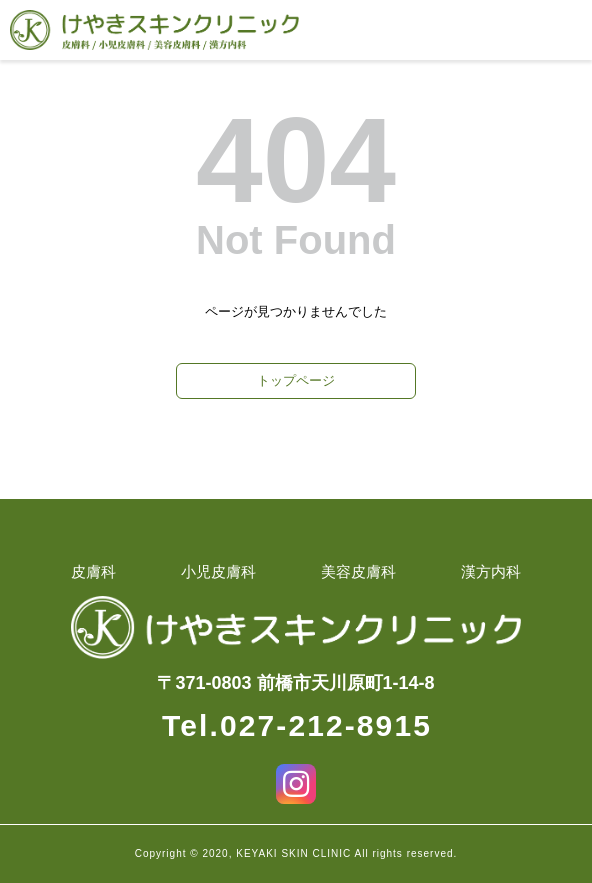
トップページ (296, 380)
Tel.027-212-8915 (297, 725)
